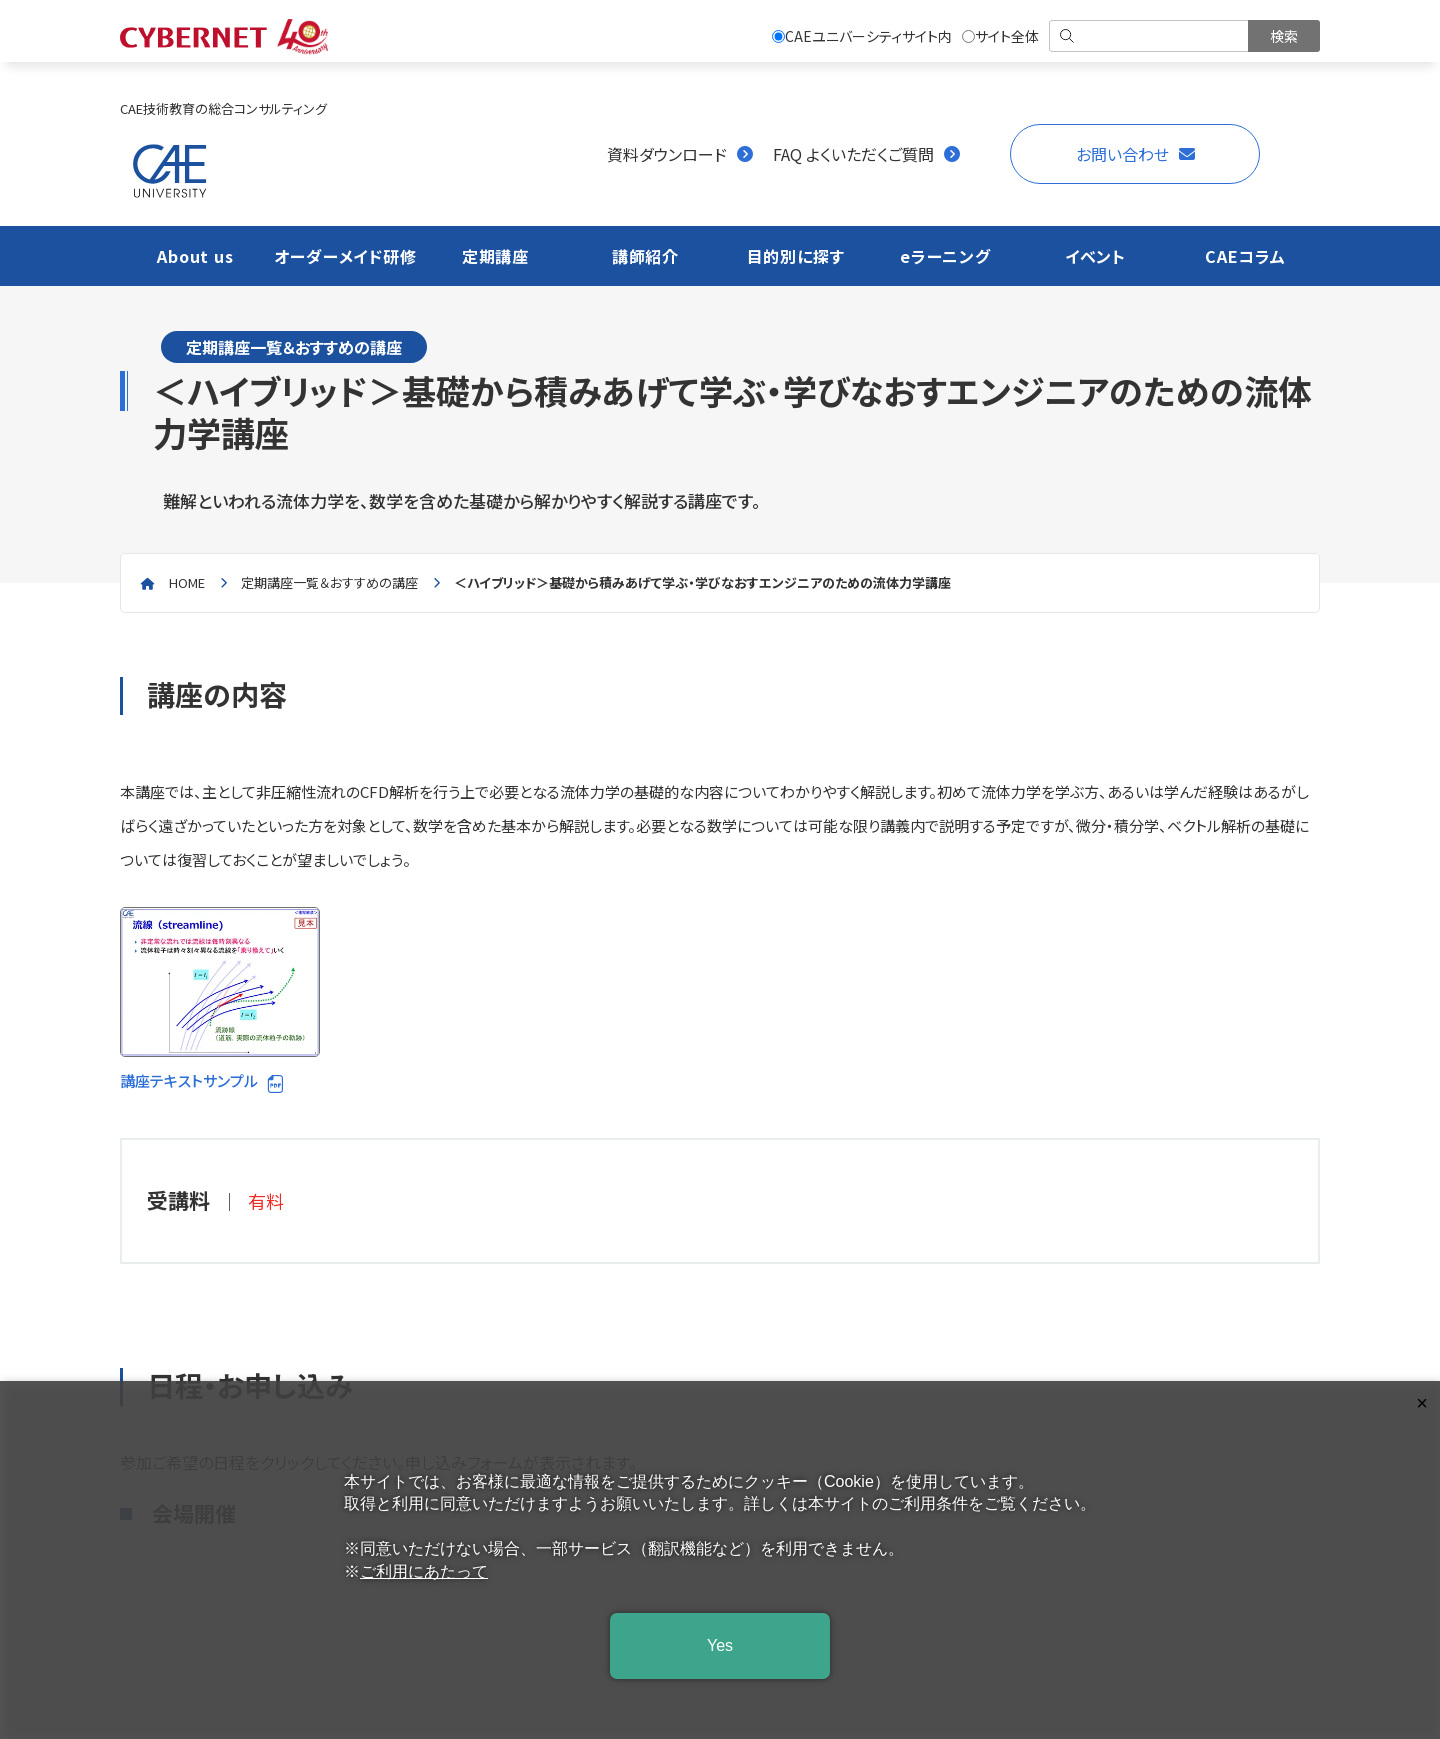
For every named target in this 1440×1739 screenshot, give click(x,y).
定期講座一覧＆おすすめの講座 (329, 582)
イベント (1095, 256)
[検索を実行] (1284, 36)
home (187, 582)
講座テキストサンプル (220, 999)
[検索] (1150, 36)
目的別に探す (796, 256)
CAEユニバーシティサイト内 (862, 36)
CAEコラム (1245, 256)
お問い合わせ (1122, 154)
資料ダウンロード (667, 154)
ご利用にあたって (424, 1571)
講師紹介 (645, 256)
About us (195, 256)
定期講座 (495, 256)
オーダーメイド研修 (345, 256)
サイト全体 (1000, 36)
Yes (720, 1645)
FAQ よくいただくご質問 (853, 154)
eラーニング (945, 256)
